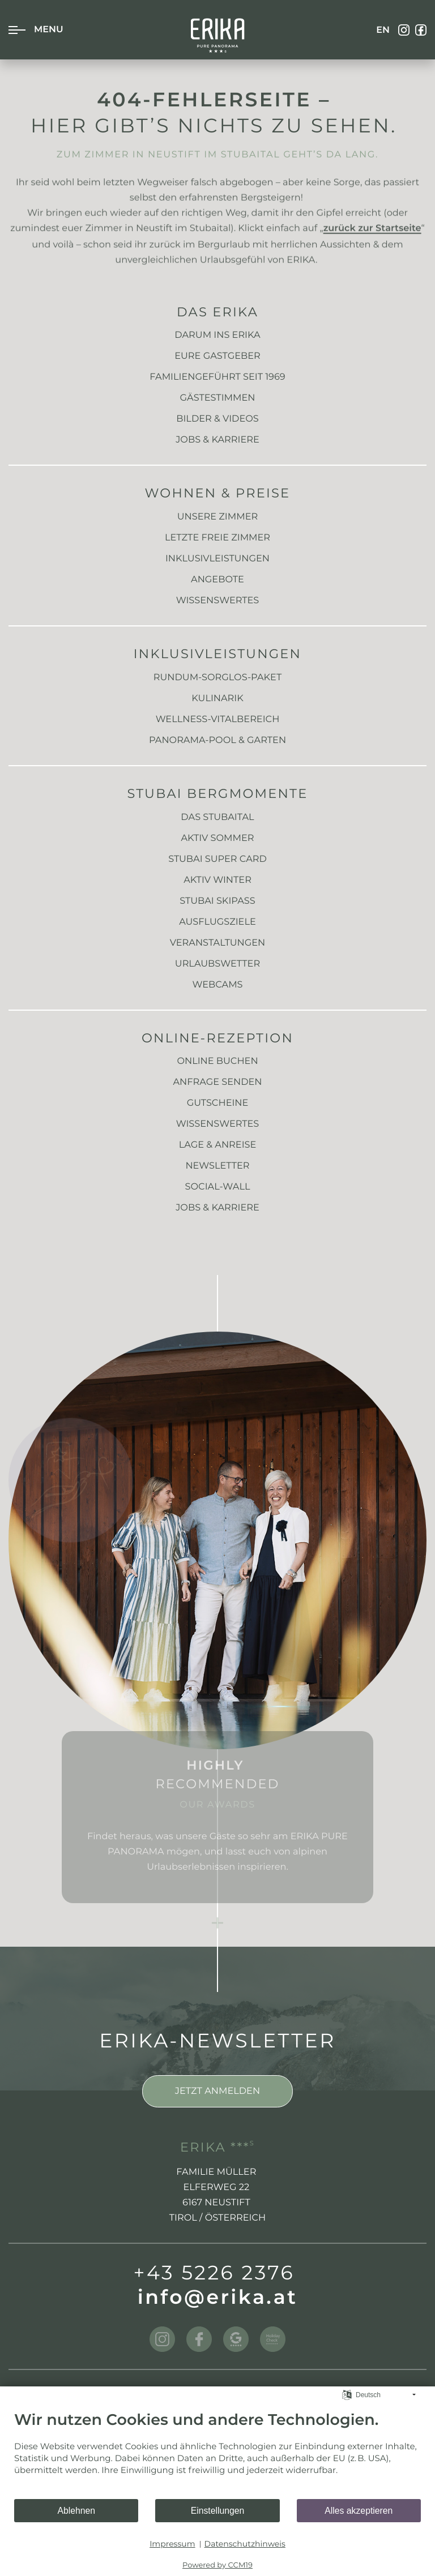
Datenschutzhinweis (244, 2544)
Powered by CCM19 (217, 2565)
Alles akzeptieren (359, 2510)
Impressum (172, 2544)
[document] (217, 2455)
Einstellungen (218, 2510)
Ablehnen (76, 2510)
